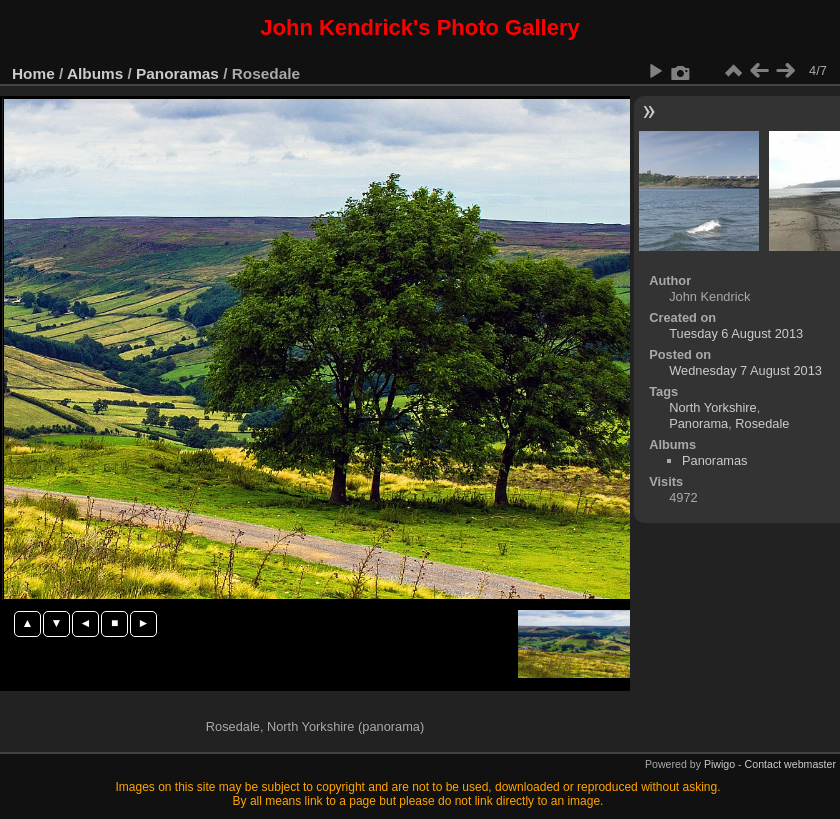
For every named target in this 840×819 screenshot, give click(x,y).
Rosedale (762, 423)
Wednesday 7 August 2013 (745, 370)
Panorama (698, 423)
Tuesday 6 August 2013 (736, 333)
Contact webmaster (790, 764)
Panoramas (177, 73)
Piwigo (719, 764)
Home (33, 73)
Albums (95, 73)
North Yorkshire (713, 407)
